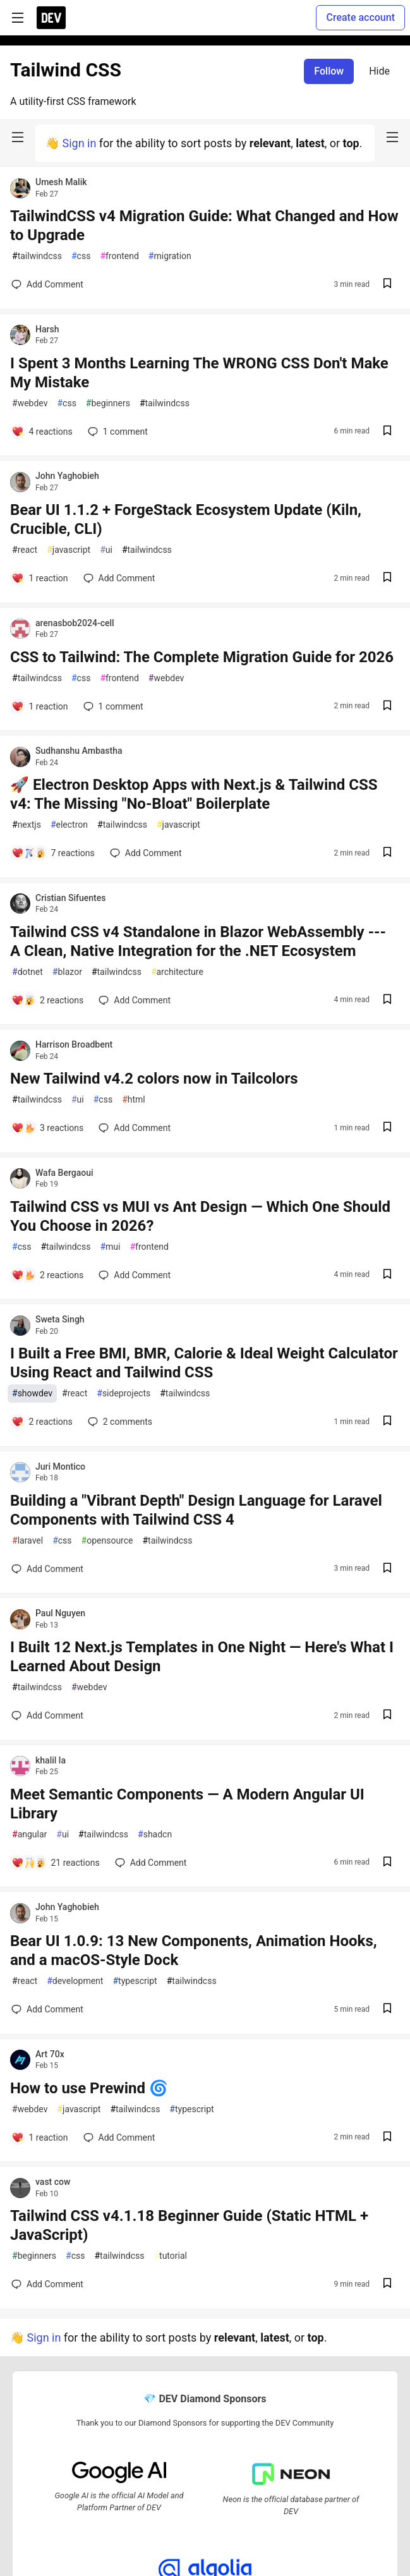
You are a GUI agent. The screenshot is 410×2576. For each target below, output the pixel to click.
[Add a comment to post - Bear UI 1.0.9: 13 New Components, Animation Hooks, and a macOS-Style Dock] (47, 2009)
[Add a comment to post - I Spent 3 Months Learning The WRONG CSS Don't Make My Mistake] (42, 431)
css (80, 256)
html (133, 1099)
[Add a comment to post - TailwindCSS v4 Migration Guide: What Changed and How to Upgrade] (47, 284)
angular (29, 1834)
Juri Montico (60, 1466)
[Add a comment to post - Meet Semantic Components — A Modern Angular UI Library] (55, 1862)
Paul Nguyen (60, 1613)
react (24, 550)
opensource (107, 1540)
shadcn (155, 1834)
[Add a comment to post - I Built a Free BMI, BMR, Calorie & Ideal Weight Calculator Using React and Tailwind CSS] (42, 1421)
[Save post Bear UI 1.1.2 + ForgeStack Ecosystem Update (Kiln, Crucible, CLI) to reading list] (387, 578)
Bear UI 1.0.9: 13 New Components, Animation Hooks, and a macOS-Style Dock (193, 1950)
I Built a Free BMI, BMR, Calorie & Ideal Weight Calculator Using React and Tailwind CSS (204, 1363)
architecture (177, 972)
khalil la (50, 1760)
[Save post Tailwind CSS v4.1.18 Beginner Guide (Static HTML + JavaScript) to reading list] (387, 2284)
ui (106, 550)
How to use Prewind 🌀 (89, 2088)
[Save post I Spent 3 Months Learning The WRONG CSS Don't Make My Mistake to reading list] (387, 432)
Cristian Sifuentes (70, 898)
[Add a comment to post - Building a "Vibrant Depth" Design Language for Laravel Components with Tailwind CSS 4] (47, 1569)
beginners (108, 403)
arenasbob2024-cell (74, 623)
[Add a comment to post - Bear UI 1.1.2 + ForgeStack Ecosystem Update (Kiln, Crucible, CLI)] (40, 578)
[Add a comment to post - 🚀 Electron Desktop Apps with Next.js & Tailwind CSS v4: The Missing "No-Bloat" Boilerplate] (53, 853)
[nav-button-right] (392, 137)
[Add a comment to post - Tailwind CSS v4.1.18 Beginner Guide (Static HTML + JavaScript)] (47, 2284)
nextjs (26, 824)
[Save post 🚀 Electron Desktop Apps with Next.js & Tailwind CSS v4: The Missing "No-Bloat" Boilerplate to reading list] (387, 853)
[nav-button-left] (17, 137)
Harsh (47, 329)
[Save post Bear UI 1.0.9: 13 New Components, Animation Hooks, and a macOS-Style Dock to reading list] (387, 2009)
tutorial (170, 2256)
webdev (29, 403)
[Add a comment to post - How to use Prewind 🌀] (40, 2137)
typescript (134, 1981)
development (75, 1981)
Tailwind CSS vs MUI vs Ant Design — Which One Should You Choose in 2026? (200, 1216)
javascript (68, 550)
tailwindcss (37, 256)
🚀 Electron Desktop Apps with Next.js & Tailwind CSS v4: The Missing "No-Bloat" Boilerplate (194, 794)
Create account (360, 17)
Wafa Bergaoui (64, 1173)
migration (169, 256)
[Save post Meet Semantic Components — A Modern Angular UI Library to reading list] (387, 1863)
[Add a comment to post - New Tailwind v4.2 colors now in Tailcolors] (47, 1127)
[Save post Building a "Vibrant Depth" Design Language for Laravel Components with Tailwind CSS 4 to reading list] (387, 1569)
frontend (119, 256)
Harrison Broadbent (73, 1044)
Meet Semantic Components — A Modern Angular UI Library (187, 1804)
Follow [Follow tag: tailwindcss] (329, 71)
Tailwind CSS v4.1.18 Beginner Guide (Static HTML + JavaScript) (189, 2225)
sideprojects (123, 1393)
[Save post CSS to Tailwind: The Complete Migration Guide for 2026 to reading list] (387, 706)
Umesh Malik (61, 182)
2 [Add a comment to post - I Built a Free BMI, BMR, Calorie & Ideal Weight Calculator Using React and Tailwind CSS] (118, 1421)
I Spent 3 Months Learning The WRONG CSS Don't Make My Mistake (199, 372)
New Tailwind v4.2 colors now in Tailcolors (154, 1078)
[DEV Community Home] (51, 17)
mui (110, 1247)
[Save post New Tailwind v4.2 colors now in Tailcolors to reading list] (387, 1128)
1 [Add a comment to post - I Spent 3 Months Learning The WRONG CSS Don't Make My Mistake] (116, 431)
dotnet (27, 972)
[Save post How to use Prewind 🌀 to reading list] (387, 2138)
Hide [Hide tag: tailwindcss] (379, 71)
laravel (27, 1540)
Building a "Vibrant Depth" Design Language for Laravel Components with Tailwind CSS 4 (196, 1510)
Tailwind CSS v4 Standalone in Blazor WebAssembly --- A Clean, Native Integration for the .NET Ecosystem (198, 941)
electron (69, 824)
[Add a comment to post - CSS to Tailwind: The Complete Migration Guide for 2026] (40, 706)
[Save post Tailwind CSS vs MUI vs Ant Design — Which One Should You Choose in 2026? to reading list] (387, 1275)
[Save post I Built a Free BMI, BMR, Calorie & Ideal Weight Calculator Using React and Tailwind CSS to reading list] (387, 1422)
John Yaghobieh (67, 476)
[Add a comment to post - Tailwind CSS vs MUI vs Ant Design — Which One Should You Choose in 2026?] (47, 1275)
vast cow (52, 2182)
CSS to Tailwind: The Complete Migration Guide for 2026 (202, 657)
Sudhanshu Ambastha (79, 751)
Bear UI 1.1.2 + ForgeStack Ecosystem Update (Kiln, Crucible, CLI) (185, 519)
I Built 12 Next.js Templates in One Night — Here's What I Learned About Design (202, 1656)
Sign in (79, 143)
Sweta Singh (60, 1319)
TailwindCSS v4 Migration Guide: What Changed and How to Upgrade (204, 225)
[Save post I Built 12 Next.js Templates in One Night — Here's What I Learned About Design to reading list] (387, 1716)
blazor (67, 972)
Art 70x (49, 2054)
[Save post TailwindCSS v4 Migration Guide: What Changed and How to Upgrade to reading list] (387, 284)
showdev (32, 1393)
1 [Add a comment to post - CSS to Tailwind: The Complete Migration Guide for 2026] (112, 706)
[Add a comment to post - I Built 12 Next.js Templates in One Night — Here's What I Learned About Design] (47, 1715)
